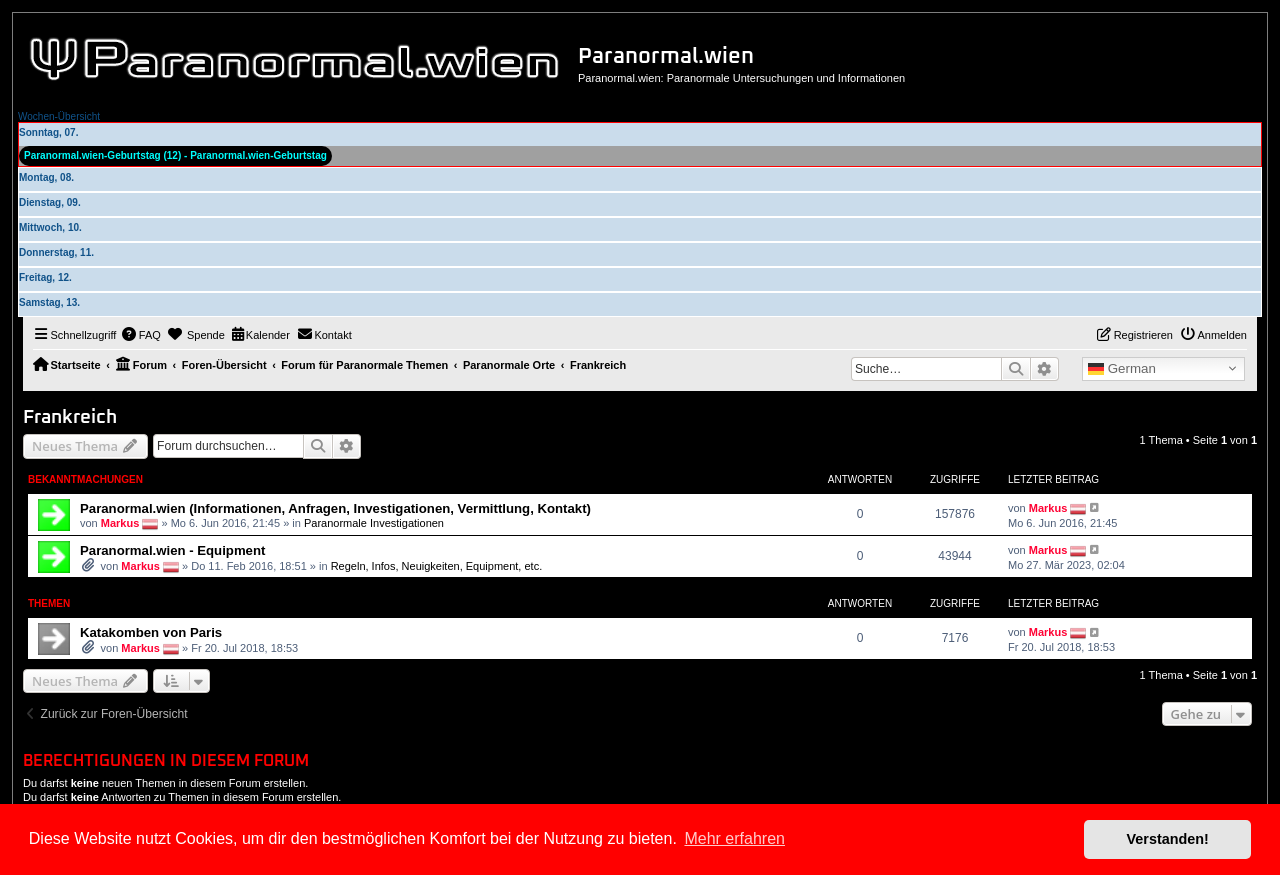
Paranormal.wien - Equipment (172, 550)
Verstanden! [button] (1168, 839)
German (1122, 369)
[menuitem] (141, 335)
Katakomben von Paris (151, 632)
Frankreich (70, 417)
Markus (120, 522)
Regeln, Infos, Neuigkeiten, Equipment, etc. (437, 566)
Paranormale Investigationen (374, 522)
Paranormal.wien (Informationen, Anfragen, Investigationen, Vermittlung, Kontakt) (335, 508)
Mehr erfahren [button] (734, 838)
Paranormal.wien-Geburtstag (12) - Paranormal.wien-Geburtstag (175, 155)
